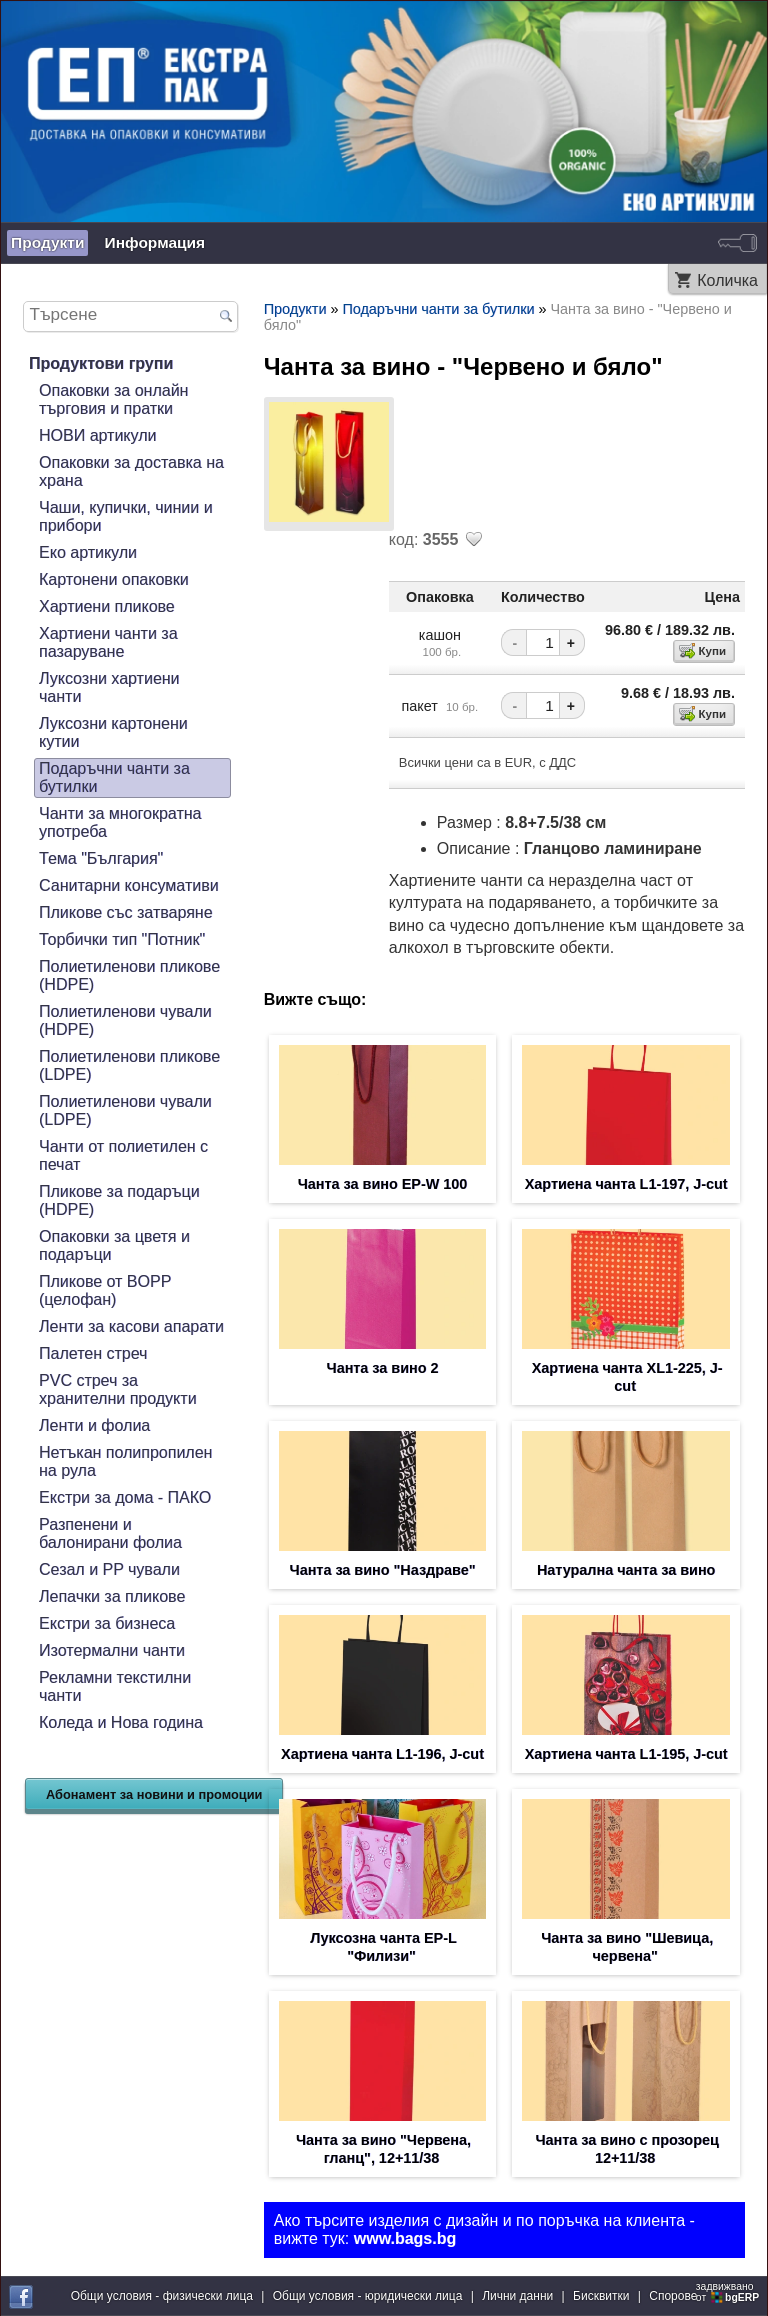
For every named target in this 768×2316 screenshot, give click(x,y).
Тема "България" (101, 858)
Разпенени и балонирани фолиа (110, 1533)
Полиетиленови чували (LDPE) (125, 1110)
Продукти (47, 242)
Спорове (673, 2296)
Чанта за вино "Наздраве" (383, 1570)
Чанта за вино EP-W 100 (383, 1184)
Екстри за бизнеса (107, 1623)
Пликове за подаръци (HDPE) (119, 1200)
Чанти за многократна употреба (120, 822)
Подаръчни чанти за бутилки (114, 777)
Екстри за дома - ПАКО (125, 1497)
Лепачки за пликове (112, 1596)
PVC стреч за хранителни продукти (118, 1389)
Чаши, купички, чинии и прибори (126, 516)
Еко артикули (88, 552)
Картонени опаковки (114, 579)
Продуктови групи (101, 363)
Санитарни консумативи (129, 885)
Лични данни (517, 2296)
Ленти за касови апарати (131, 1326)
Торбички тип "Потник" (122, 939)
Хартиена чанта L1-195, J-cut (626, 1754)
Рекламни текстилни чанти (115, 1686)
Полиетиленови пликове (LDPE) (129, 1065)
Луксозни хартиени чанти (109, 687)
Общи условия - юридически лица (368, 2296)
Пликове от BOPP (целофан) (105, 1290)
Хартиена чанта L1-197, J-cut (626, 1184)
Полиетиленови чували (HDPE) (125, 1020)
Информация (154, 242)
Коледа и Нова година (121, 1722)
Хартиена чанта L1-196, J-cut (382, 1754)
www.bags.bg (405, 2238)
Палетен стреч (93, 1353)
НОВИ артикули (97, 435)
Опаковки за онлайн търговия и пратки (113, 399)
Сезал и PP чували (109, 1569)
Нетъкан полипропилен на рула (125, 1461)
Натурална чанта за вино (626, 1570)
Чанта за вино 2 (383, 1368)
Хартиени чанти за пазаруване (108, 642)
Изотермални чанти (112, 1650)
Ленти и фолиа (94, 1425)
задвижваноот (729, 2292)
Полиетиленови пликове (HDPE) (129, 975)
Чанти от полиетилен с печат (123, 1155)
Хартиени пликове (107, 606)
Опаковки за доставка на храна (131, 471)
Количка (727, 280)
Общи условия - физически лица (162, 2296)
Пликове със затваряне (126, 912)
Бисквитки (601, 2296)
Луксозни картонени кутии (113, 732)
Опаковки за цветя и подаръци (114, 1245)
